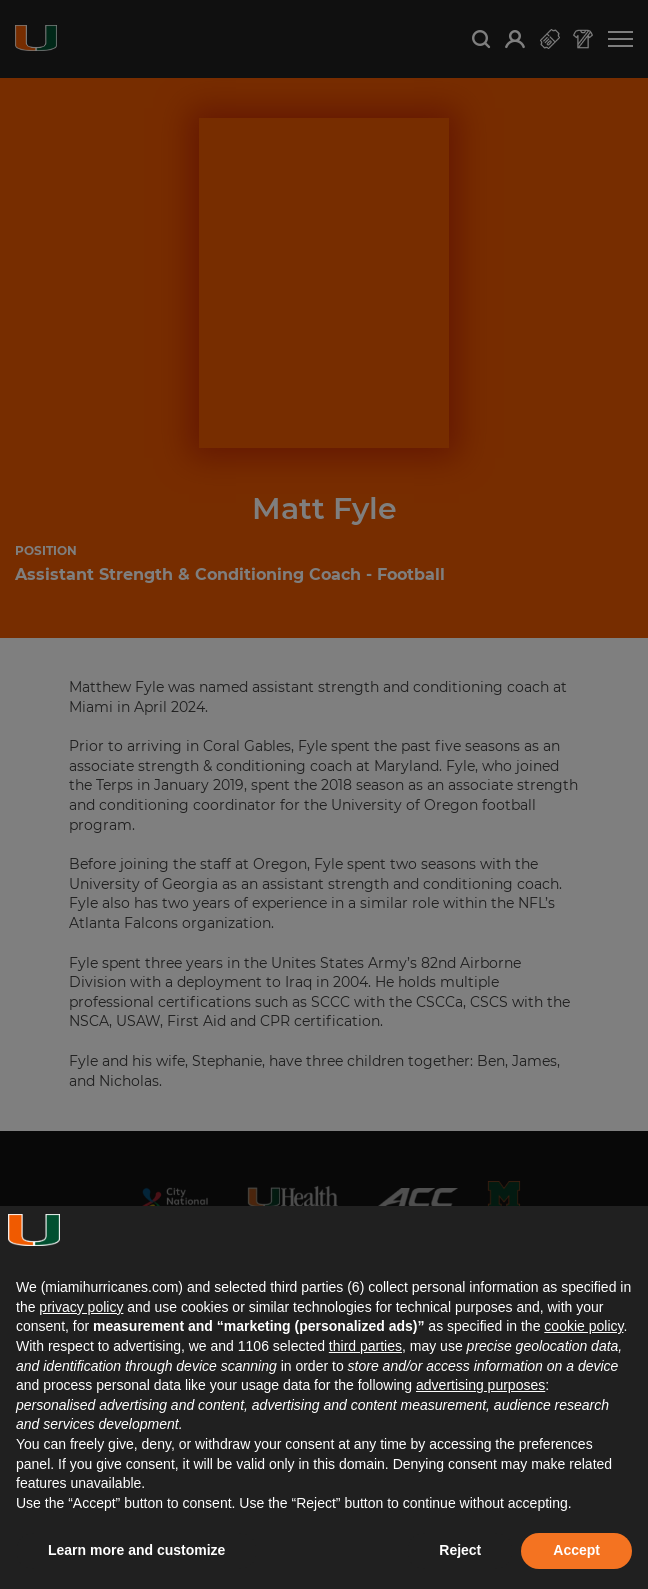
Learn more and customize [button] (136, 1550)
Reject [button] (460, 1550)
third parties (365, 1346)
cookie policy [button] (583, 1326)
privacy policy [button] (81, 1307)
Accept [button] (576, 1550)
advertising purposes (480, 1385)
